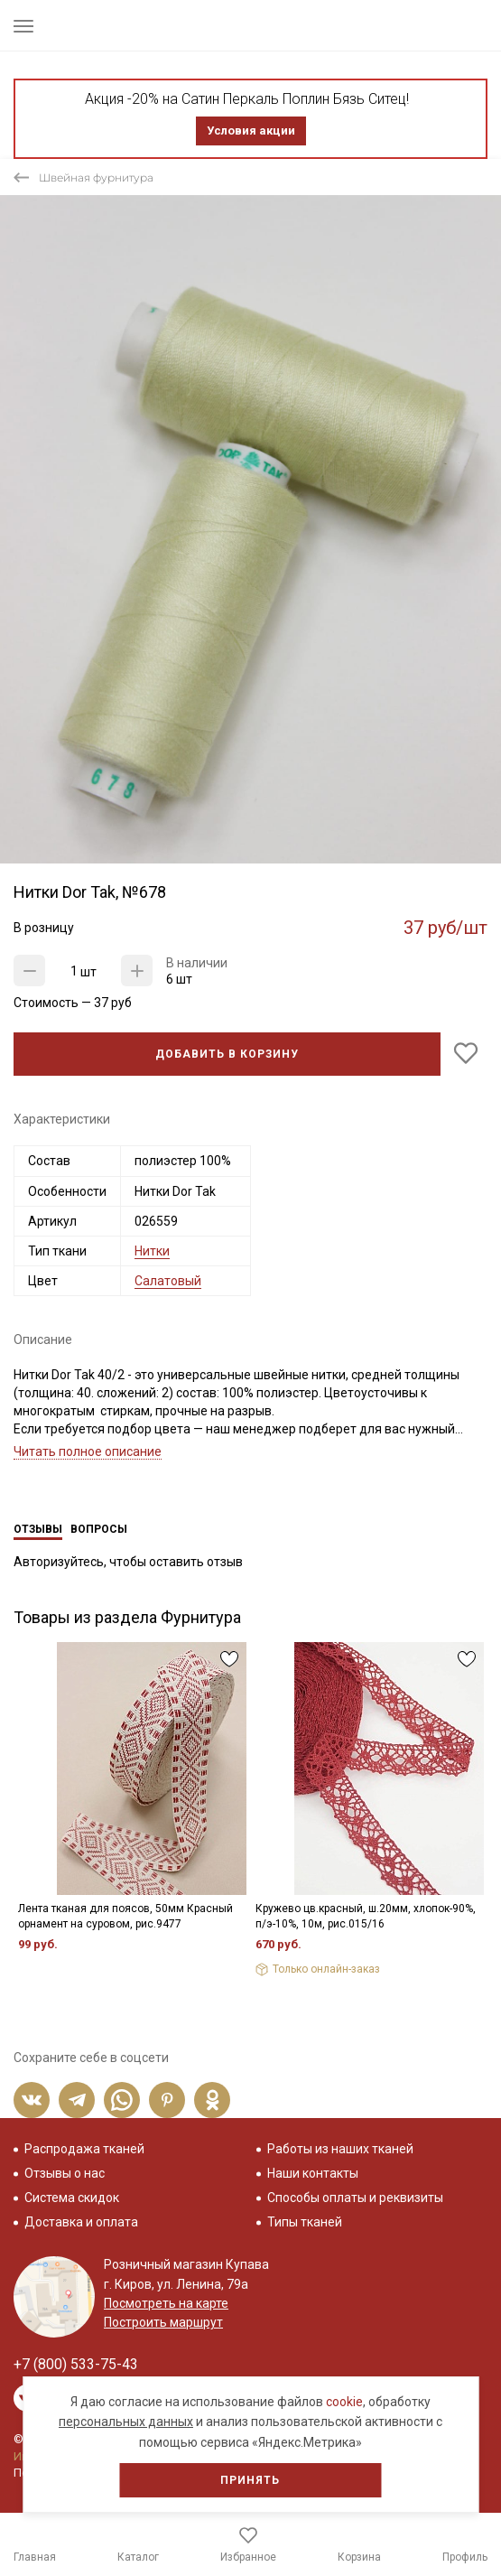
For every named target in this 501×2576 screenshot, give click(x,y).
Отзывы (38, 1529)
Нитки (152, 1251)
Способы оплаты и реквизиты (355, 2197)
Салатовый (168, 1281)
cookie (344, 2401)
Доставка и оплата (81, 2222)
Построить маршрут (163, 2322)
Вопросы (98, 1529)
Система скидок (71, 2197)
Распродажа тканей (84, 2149)
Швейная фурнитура (96, 177)
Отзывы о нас (64, 2173)
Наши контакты (312, 2173)
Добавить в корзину (227, 1054)
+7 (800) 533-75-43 (76, 2364)
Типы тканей (304, 2222)
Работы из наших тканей (340, 2149)
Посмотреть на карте (166, 2303)
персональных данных (126, 2421)
